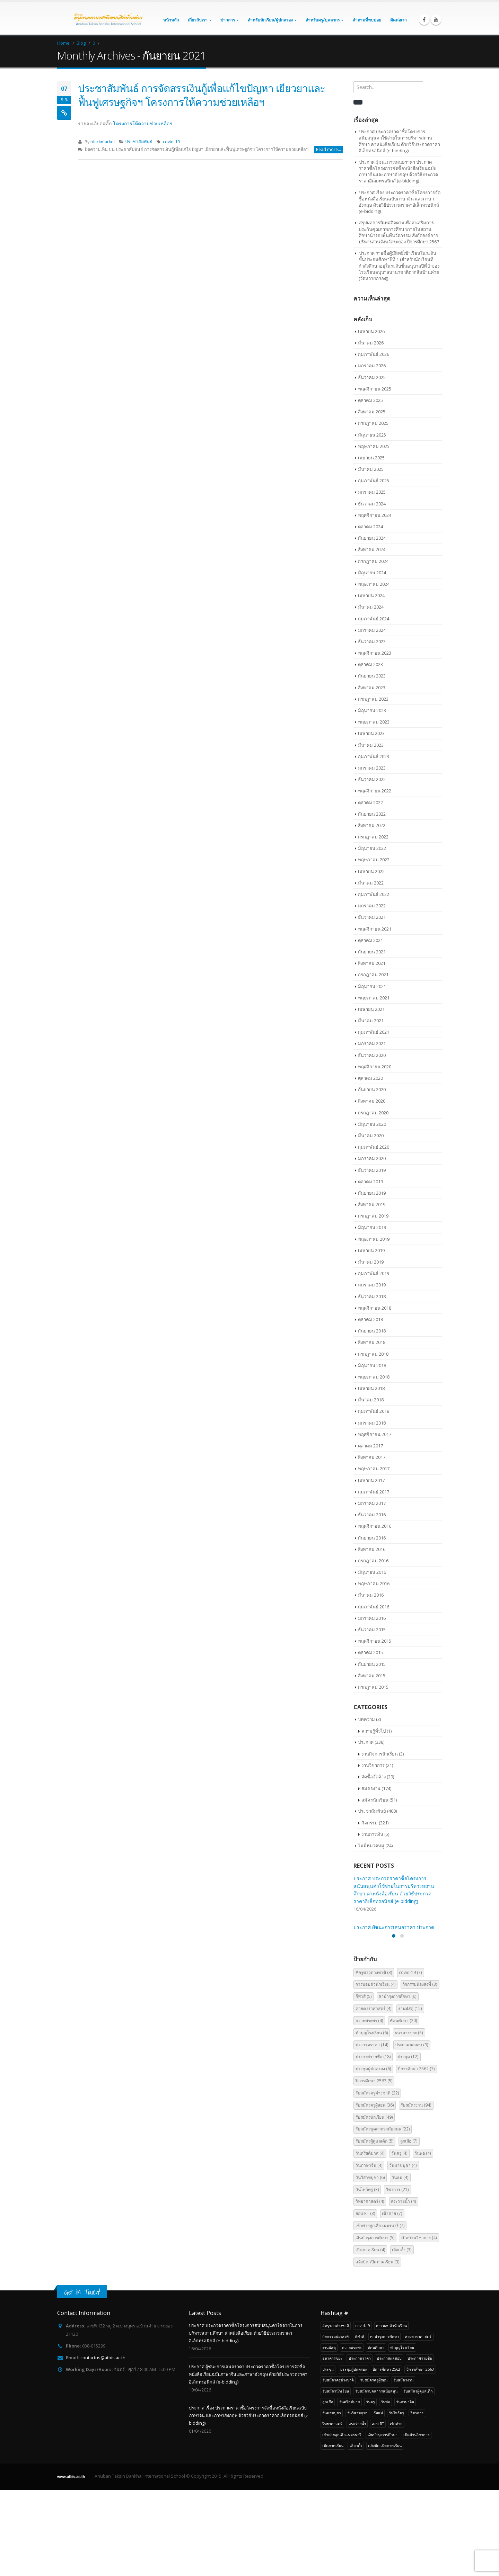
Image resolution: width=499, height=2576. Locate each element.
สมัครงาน (370, 1788)
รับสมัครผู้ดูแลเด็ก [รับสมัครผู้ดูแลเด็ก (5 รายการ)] (375, 2228)
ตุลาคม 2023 (370, 664)
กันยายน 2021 (372, 952)
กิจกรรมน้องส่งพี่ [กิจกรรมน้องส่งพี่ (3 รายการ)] (419, 2071)
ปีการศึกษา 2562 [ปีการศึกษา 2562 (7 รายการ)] (416, 2155)
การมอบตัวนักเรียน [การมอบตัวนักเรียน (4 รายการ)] (376, 2071)
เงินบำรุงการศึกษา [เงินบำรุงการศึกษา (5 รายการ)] (375, 2324)
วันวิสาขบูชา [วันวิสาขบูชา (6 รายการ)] (370, 2264)
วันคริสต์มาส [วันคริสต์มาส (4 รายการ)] (370, 2240)
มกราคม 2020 (372, 1158)
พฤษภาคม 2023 (373, 722)
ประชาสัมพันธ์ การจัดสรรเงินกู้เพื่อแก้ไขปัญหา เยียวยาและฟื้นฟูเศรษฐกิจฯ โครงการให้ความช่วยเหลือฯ (201, 95)
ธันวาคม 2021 (372, 917)
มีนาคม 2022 (371, 883)
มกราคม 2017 (372, 1503)
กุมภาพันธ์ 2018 (373, 1411)
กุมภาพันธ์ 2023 (373, 756)
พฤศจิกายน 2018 (374, 1308)
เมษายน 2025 (371, 458)
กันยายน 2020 (372, 1089)
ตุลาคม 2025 (370, 400)
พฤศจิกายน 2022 (374, 791)
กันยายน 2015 (372, 1664)
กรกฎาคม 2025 (373, 423)
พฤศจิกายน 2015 (374, 1641)
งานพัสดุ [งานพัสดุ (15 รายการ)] (410, 2095)
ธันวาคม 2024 (372, 504)
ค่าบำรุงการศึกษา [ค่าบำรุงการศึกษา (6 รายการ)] (397, 2083)
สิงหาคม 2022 (371, 825)
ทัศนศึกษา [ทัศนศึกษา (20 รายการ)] (403, 2107)
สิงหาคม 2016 (371, 1549)
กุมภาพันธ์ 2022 (373, 894)
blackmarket (102, 142)
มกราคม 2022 (372, 906)
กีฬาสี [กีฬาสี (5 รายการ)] (364, 2083)
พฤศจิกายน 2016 (374, 1526)
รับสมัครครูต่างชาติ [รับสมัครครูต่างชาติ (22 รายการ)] (377, 2179)
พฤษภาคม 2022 (373, 859)
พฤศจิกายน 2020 (374, 1066)
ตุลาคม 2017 (370, 1446)
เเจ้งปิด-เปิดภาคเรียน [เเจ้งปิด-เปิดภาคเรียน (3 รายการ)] (378, 2348)
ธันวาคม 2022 (372, 779)
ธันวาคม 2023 (372, 641)
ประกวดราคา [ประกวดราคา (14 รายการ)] (372, 2131)
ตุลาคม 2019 (370, 1181)
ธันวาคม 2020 (372, 1055)
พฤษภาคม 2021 (373, 998)
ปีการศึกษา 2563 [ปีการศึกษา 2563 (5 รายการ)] (374, 2167)
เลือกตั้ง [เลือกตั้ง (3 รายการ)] (402, 2336)
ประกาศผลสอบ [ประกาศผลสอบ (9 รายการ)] (411, 2131)
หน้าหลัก (171, 20)
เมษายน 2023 (371, 733)
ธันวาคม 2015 (372, 1629)
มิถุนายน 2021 (372, 986)
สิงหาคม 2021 (371, 963)
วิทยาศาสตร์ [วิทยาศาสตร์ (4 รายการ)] (370, 2288)
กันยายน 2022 (372, 814)
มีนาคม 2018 (371, 1400)
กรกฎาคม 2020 (373, 1113)
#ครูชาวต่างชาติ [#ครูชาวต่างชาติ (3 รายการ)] (374, 2059)
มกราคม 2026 (372, 365)
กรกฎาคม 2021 (373, 974)
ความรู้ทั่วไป (373, 1731)
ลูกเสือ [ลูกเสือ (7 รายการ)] (409, 2228)
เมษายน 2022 (371, 871)
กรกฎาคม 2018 (373, 1354)
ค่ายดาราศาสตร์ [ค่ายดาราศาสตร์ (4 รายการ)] (374, 2095)
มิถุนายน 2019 (372, 1227)
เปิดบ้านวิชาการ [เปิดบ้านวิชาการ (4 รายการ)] (419, 2324)
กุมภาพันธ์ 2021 (373, 1032)
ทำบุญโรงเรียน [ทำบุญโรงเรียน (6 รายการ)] (372, 2119)
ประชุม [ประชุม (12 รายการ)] (408, 2143)
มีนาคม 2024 (371, 607)
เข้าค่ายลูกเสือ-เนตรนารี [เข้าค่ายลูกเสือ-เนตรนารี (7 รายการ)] (380, 2312)
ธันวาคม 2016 (372, 1514)
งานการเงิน (372, 1834)
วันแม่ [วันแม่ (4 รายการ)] (400, 2264)
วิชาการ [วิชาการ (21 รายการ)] (397, 2276)
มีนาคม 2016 (371, 1595)
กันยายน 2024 (372, 538)
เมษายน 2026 (371, 331)
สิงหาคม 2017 (371, 1457)
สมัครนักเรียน (374, 1800)
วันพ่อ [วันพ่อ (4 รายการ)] (422, 2240)
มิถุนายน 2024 (372, 572)
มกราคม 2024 (372, 630)
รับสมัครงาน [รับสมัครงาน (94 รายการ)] (416, 2191)
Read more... (328, 149)
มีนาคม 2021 (371, 1020)
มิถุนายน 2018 (372, 1365)
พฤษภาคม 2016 (373, 1583)
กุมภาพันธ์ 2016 (373, 1607)
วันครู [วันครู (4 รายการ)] (399, 2240)
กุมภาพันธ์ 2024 (373, 619)
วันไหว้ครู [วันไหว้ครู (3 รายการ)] (367, 2276)
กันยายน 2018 (372, 1331)
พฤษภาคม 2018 (373, 1377)
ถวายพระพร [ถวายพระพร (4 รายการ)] (369, 2107)
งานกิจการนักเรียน (379, 1754)
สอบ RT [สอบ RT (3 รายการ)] (365, 2300)
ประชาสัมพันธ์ (138, 142)
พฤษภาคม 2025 (373, 446)
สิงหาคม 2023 (371, 687)
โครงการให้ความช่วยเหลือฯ (142, 123)
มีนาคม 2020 (371, 1135)
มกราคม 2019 (372, 1285)
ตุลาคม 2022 (370, 802)
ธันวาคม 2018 (372, 1296)
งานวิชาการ (373, 1765)
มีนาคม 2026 (371, 343)
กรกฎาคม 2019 (373, 1216)
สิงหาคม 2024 (371, 549)
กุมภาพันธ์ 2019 (373, 1273)
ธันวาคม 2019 (372, 1170)
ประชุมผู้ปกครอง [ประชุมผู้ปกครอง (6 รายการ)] (373, 2155)
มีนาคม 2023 (371, 745)
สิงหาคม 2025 (371, 412)
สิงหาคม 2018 (371, 1342)
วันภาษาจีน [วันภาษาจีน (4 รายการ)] (369, 2252)
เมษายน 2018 (371, 1388)
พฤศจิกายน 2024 (374, 515)
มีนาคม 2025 (371, 469)
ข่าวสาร (227, 20)
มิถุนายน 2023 (372, 710)
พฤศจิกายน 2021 (374, 929)
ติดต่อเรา (398, 20)
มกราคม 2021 (372, 1043)
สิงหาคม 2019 (371, 1204)
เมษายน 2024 (371, 595)
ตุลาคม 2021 (370, 940)
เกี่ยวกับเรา (198, 20)
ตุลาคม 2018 (370, 1319)
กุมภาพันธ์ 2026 (373, 354)
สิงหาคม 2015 (371, 1675)
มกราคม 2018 (372, 1423)
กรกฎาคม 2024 (373, 561)
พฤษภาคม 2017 (373, 1468)
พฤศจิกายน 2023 (374, 653)
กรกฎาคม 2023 (373, 699)
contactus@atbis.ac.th (102, 2444)
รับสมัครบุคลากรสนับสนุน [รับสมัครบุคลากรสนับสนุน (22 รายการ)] (383, 2215)
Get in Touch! (82, 2378)
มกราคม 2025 (372, 492)
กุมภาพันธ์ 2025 (373, 480)
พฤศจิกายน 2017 (374, 1434)
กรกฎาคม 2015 (373, 1687)
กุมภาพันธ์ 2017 (373, 1492)
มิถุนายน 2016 (372, 1572)
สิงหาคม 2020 (371, 1101)
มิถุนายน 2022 (372, 848)
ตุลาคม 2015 (370, 1652)
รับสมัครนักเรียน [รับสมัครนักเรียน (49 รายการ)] (374, 2203)
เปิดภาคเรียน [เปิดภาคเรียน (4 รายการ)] (370, 2336)
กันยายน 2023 (372, 676)
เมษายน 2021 (371, 1009)
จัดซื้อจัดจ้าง (373, 1777)
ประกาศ (366, 1742)
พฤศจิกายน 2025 (374, 389)
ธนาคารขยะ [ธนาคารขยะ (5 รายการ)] (409, 2119)
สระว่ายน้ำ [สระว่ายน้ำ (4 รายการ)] (403, 2288)
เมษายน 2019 (371, 1250)
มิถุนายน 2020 (372, 1124)
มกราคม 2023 (372, 768)
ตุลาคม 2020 (370, 1078)
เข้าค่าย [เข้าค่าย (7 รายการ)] (392, 2300)
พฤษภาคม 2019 (373, 1239)
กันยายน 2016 (372, 1538)
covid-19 (171, 142)
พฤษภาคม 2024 (373, 584)
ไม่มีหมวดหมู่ (371, 1845)
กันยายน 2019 (372, 1193)
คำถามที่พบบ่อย (366, 20)
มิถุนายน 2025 (372, 435)
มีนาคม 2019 (371, 1262)
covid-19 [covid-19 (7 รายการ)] (410, 2059)
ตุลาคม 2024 (370, 526)
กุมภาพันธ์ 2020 (373, 1147)
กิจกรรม (369, 1823)
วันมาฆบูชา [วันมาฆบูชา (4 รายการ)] (403, 2252)
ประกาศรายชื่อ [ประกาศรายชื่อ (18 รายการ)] (373, 2143)
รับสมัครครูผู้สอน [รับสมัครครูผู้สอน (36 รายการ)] (375, 2191)
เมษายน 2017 (371, 1480)
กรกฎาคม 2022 (373, 837)
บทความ (366, 1719)
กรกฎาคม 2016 (373, 1561)
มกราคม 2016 (372, 1618)
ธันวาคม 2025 (372, 377)
